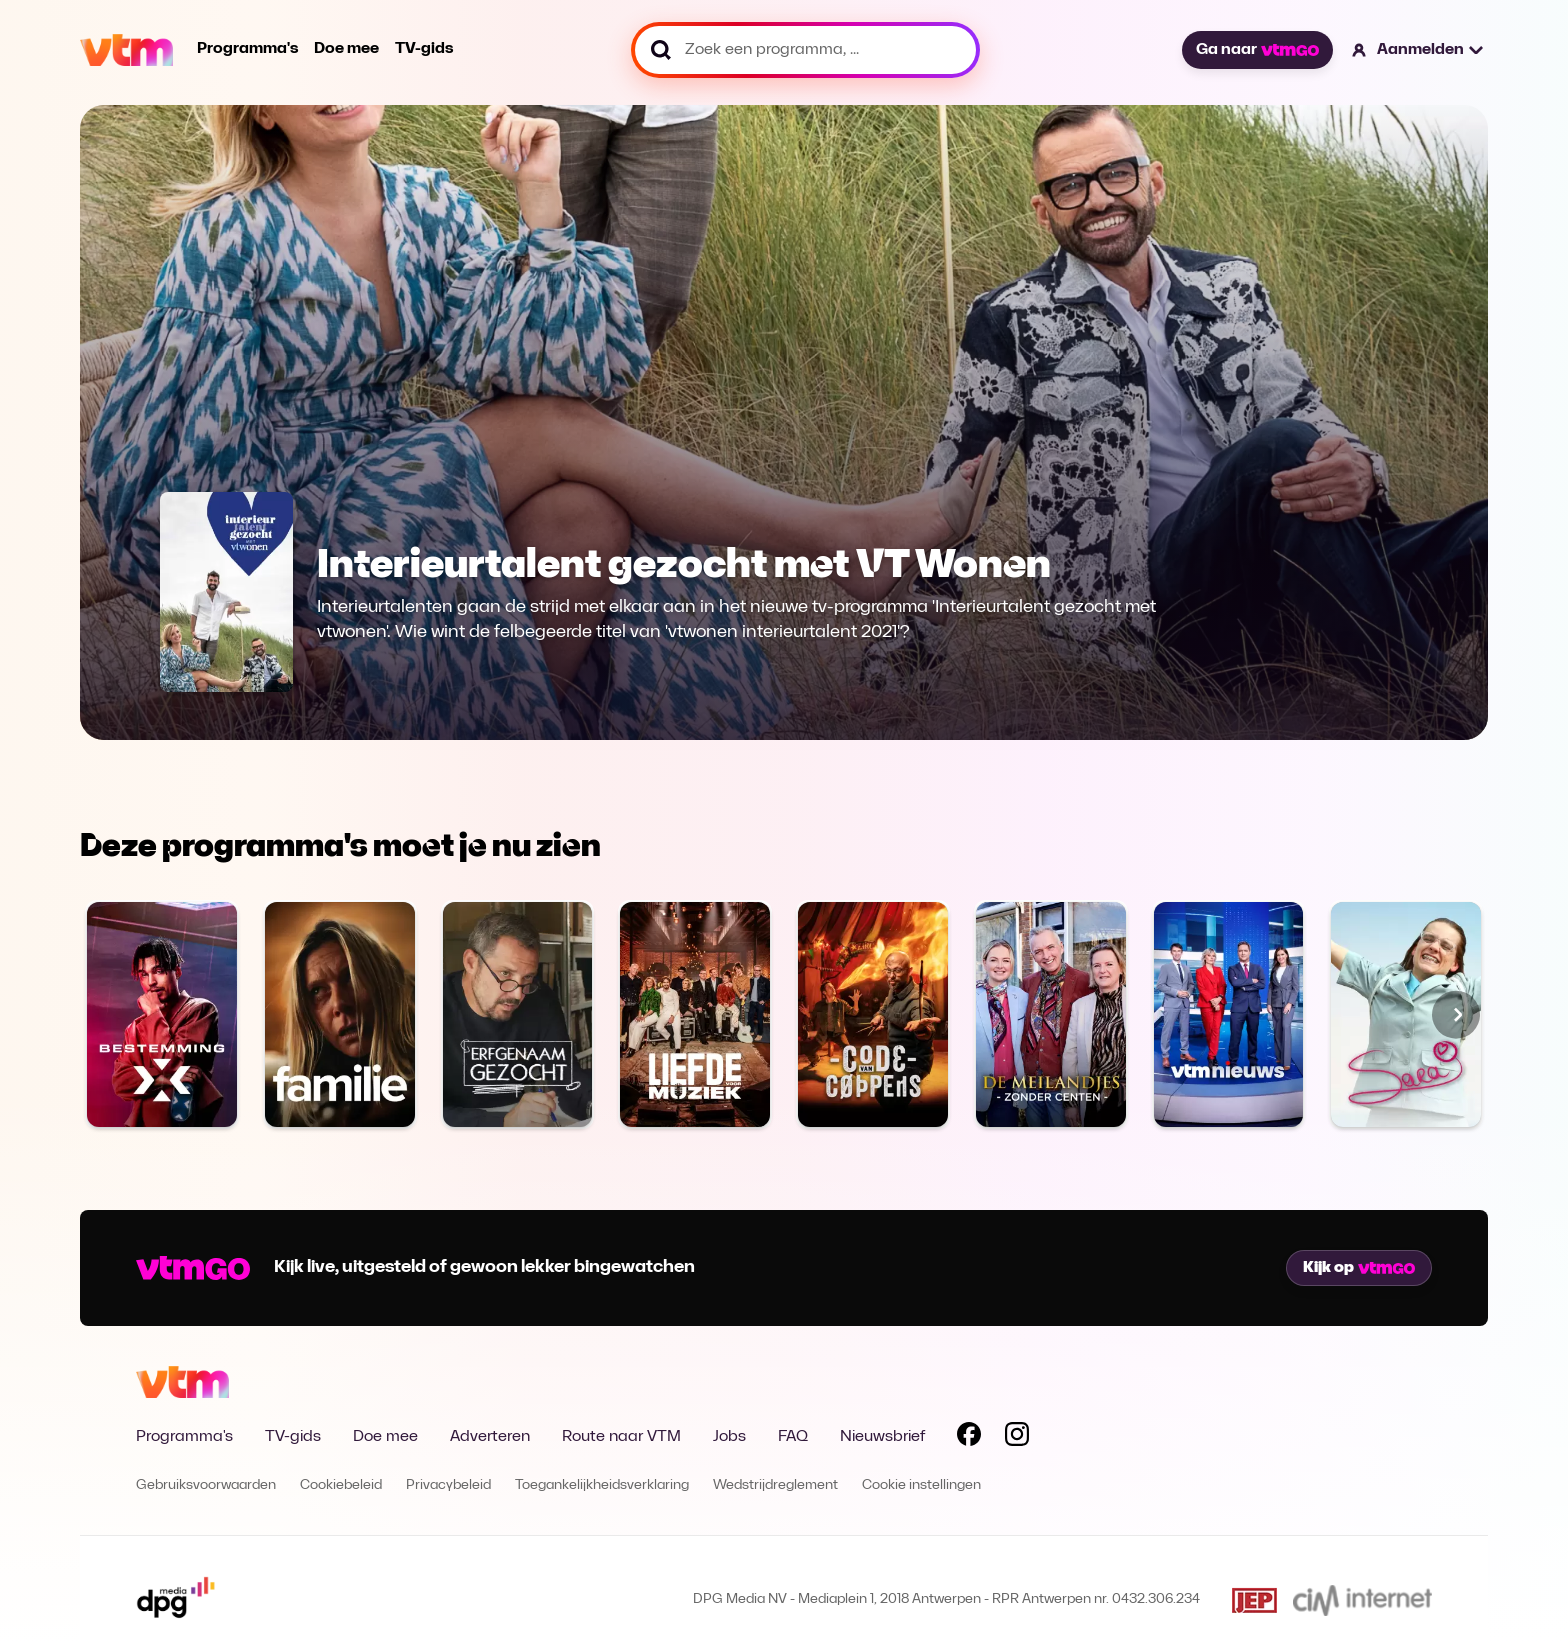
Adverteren (490, 1437)
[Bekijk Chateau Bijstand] (1051, 1014)
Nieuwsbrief (882, 1437)
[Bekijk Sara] (1406, 1014)
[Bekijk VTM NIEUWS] (1229, 1014)
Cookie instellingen (921, 1485)
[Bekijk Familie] (340, 1014)
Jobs (729, 1437)
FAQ (793, 1437)
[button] (1418, 50)
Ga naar (1257, 50)
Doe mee (346, 49)
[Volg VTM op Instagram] (1017, 1438)
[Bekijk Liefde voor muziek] (695, 1014)
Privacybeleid (448, 1485)
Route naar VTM (621, 1437)
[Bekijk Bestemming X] (162, 1014)
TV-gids (424, 49)
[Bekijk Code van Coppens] (873, 1014)
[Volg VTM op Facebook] (969, 1438)
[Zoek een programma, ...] (805, 50)
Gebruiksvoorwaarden (206, 1485)
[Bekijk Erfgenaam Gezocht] (518, 1014)
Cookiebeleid (341, 1485)
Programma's (247, 49)
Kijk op (1359, 1268)
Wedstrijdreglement (775, 1485)
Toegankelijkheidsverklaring (602, 1485)
